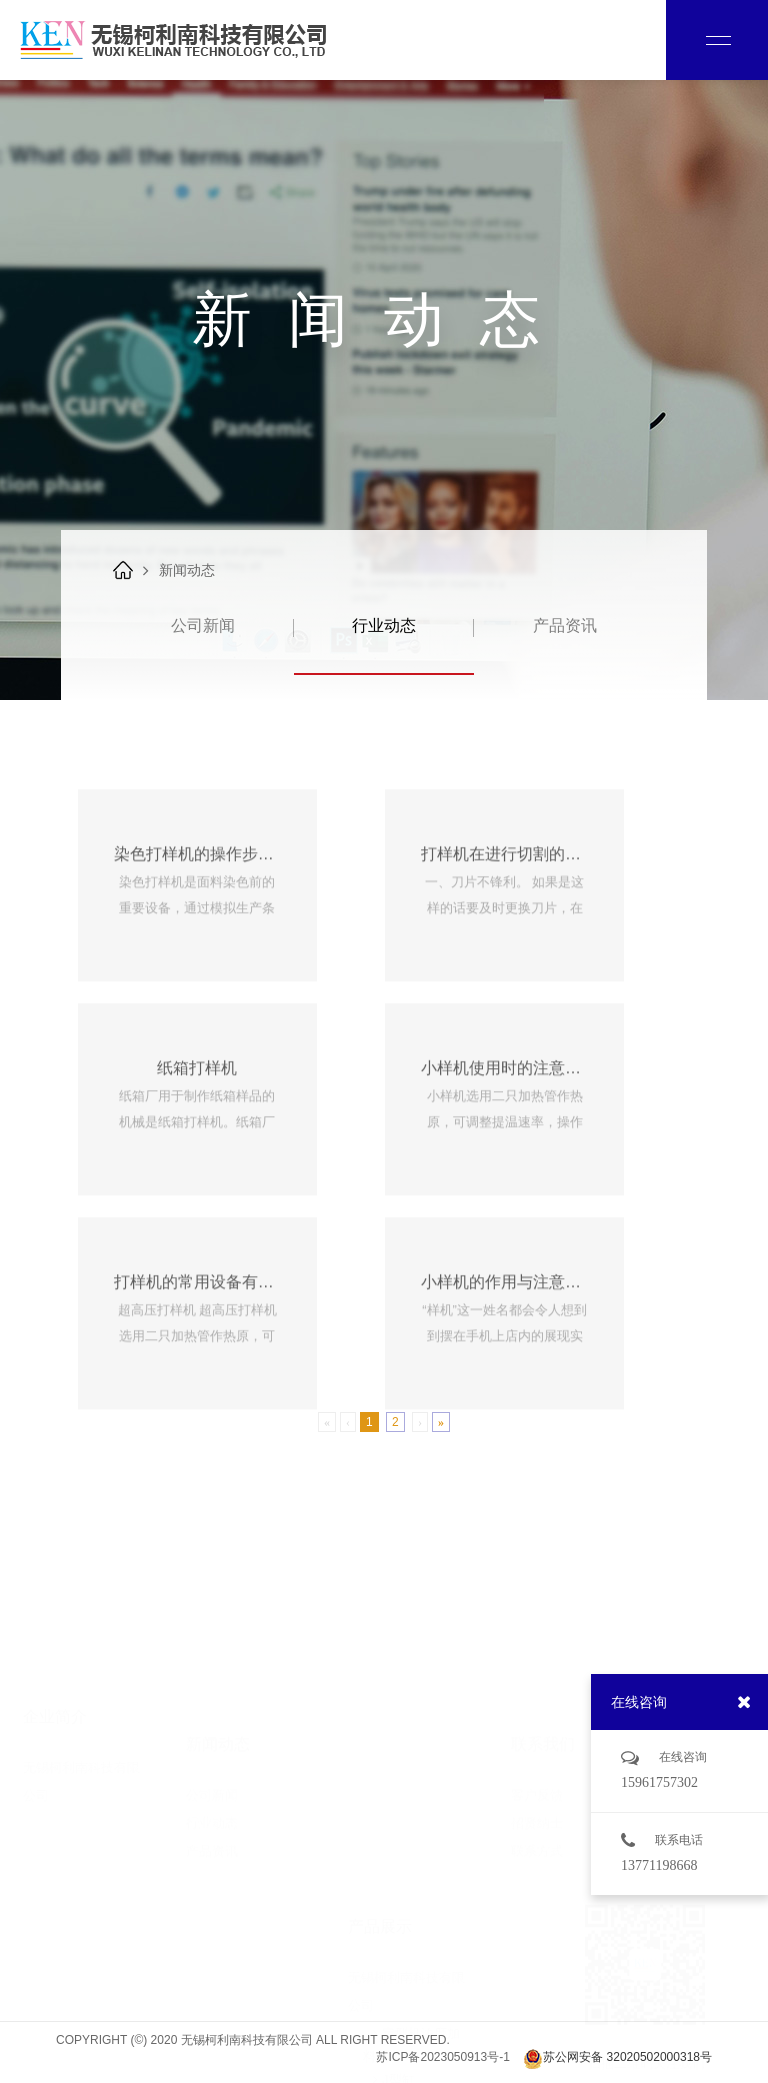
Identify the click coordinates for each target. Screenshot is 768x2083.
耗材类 (392, 2005)
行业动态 (384, 625)
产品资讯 (565, 625)
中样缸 (392, 1977)
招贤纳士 (537, 1757)
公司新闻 (203, 625)
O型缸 (390, 1949)
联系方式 (537, 1785)
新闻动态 (187, 570)
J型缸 (388, 1921)
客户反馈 (537, 1729)
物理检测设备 (411, 2061)
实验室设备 (405, 2033)
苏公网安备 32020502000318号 (617, 2059)
